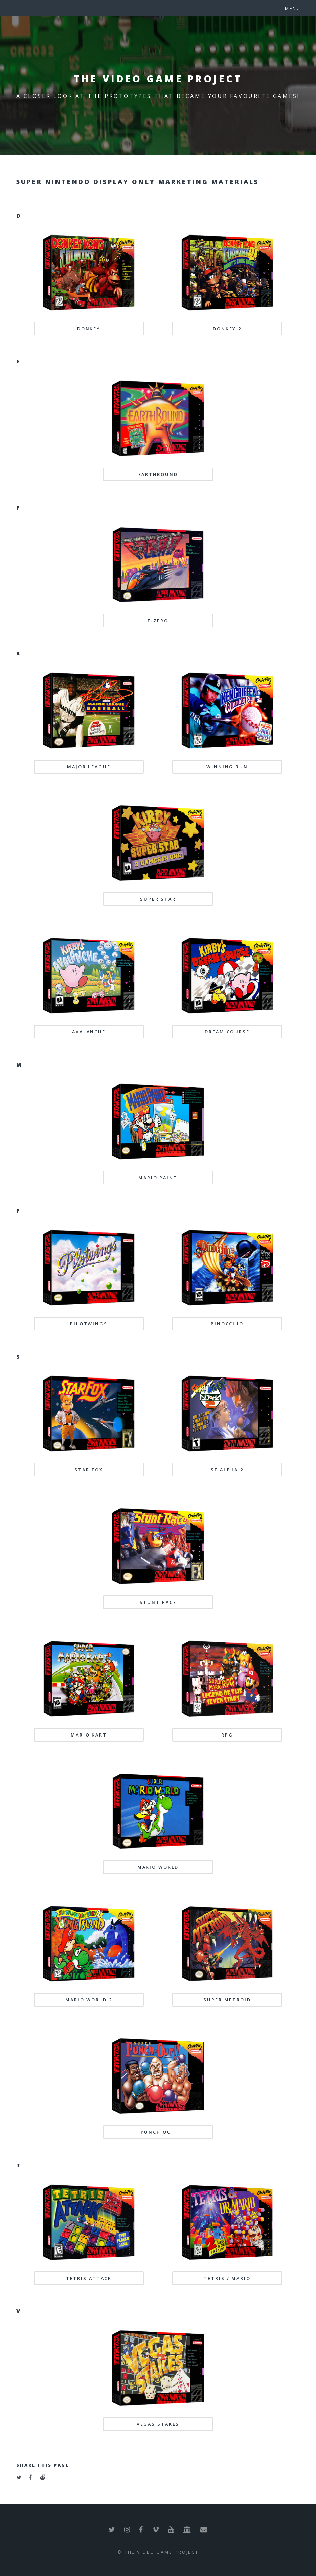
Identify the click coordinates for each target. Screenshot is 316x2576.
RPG (227, 1735)
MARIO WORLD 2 (88, 2000)
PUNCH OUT (158, 2132)
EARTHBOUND (158, 474)
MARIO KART (89, 1735)
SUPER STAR (158, 899)
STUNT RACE (158, 1602)
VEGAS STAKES (158, 2424)
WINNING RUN (227, 767)
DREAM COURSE (227, 1032)
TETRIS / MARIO (227, 2278)
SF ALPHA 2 (227, 1469)
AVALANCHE (89, 1032)
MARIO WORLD (158, 1867)
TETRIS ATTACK (89, 2278)
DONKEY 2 (227, 329)
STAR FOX (88, 1469)
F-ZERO (158, 621)
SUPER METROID (227, 2000)
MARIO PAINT (158, 1177)
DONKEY (88, 329)
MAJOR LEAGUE (89, 767)
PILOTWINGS (89, 1324)
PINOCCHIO (227, 1324)
